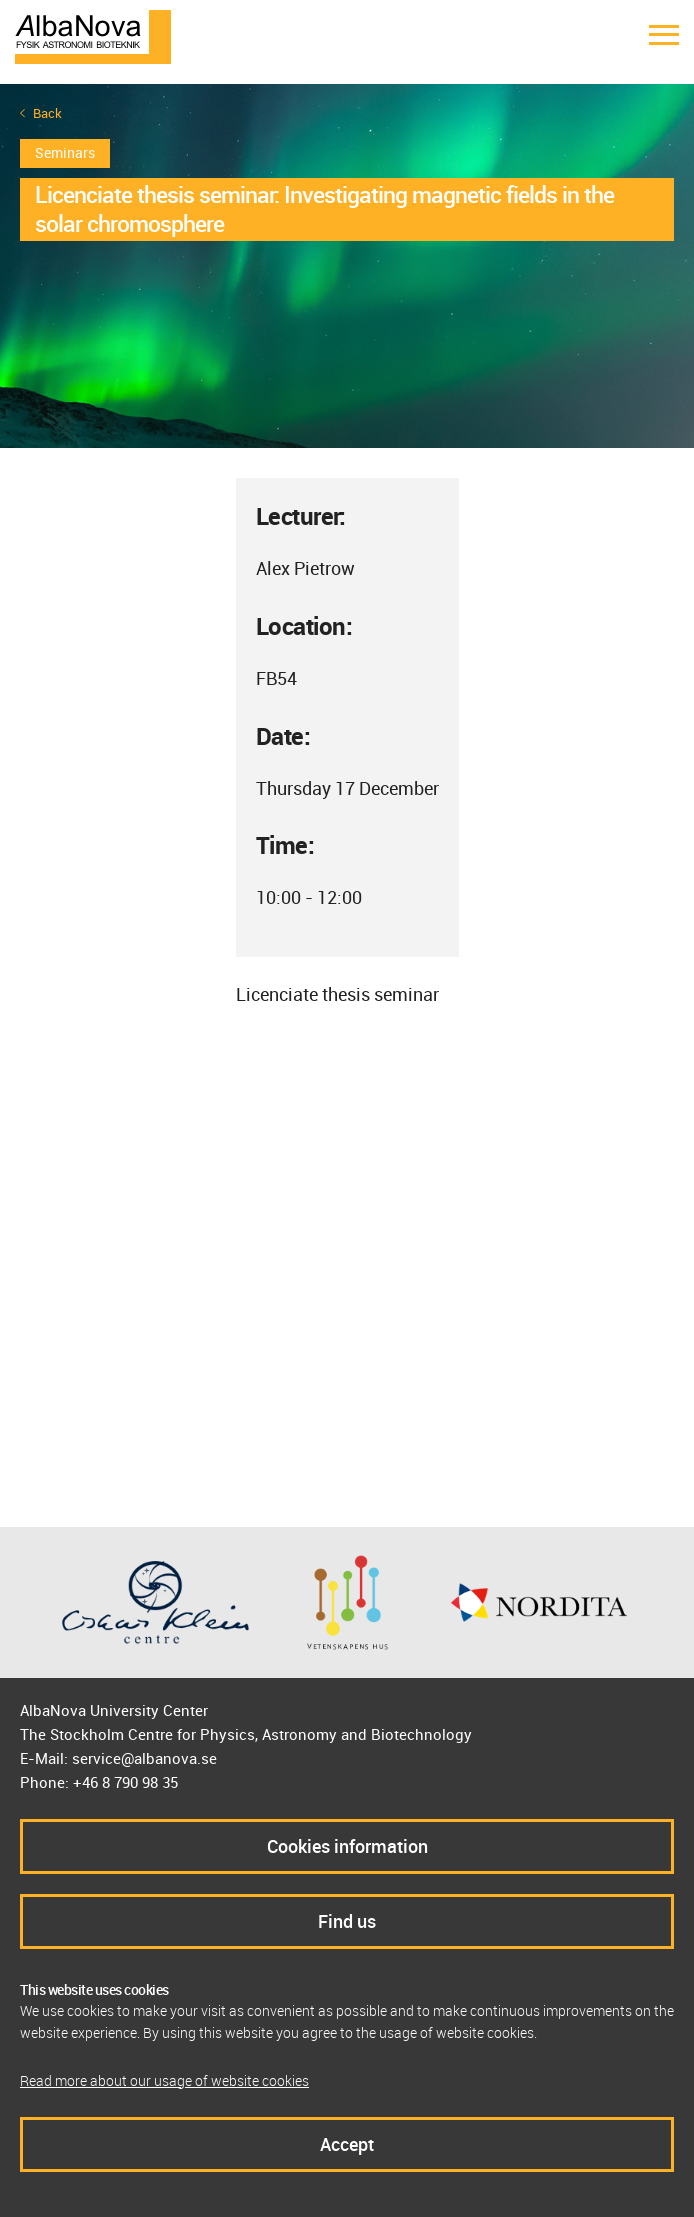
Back (47, 113)
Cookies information (347, 1846)
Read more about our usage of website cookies (164, 2080)
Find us (347, 1921)
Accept (347, 2144)
